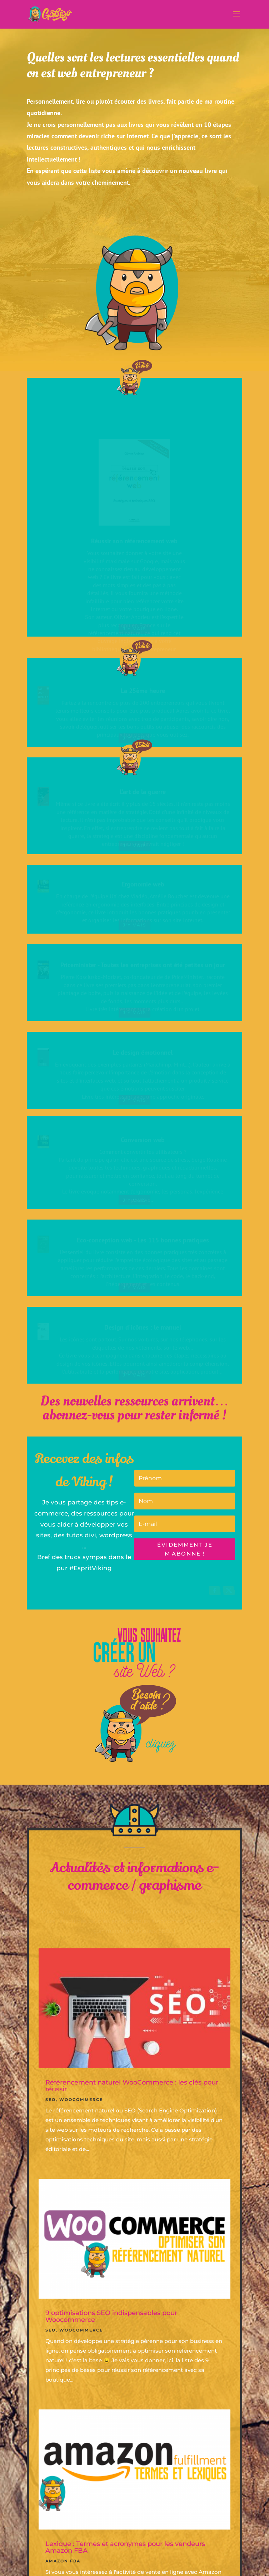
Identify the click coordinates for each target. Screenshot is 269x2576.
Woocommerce (81, 2099)
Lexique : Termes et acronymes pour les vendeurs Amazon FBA (125, 2547)
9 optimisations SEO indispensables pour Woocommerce (111, 2316)
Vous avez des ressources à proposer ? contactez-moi (134, 210)
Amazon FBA (62, 2560)
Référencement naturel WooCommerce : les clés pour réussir (131, 2085)
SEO (50, 2099)
